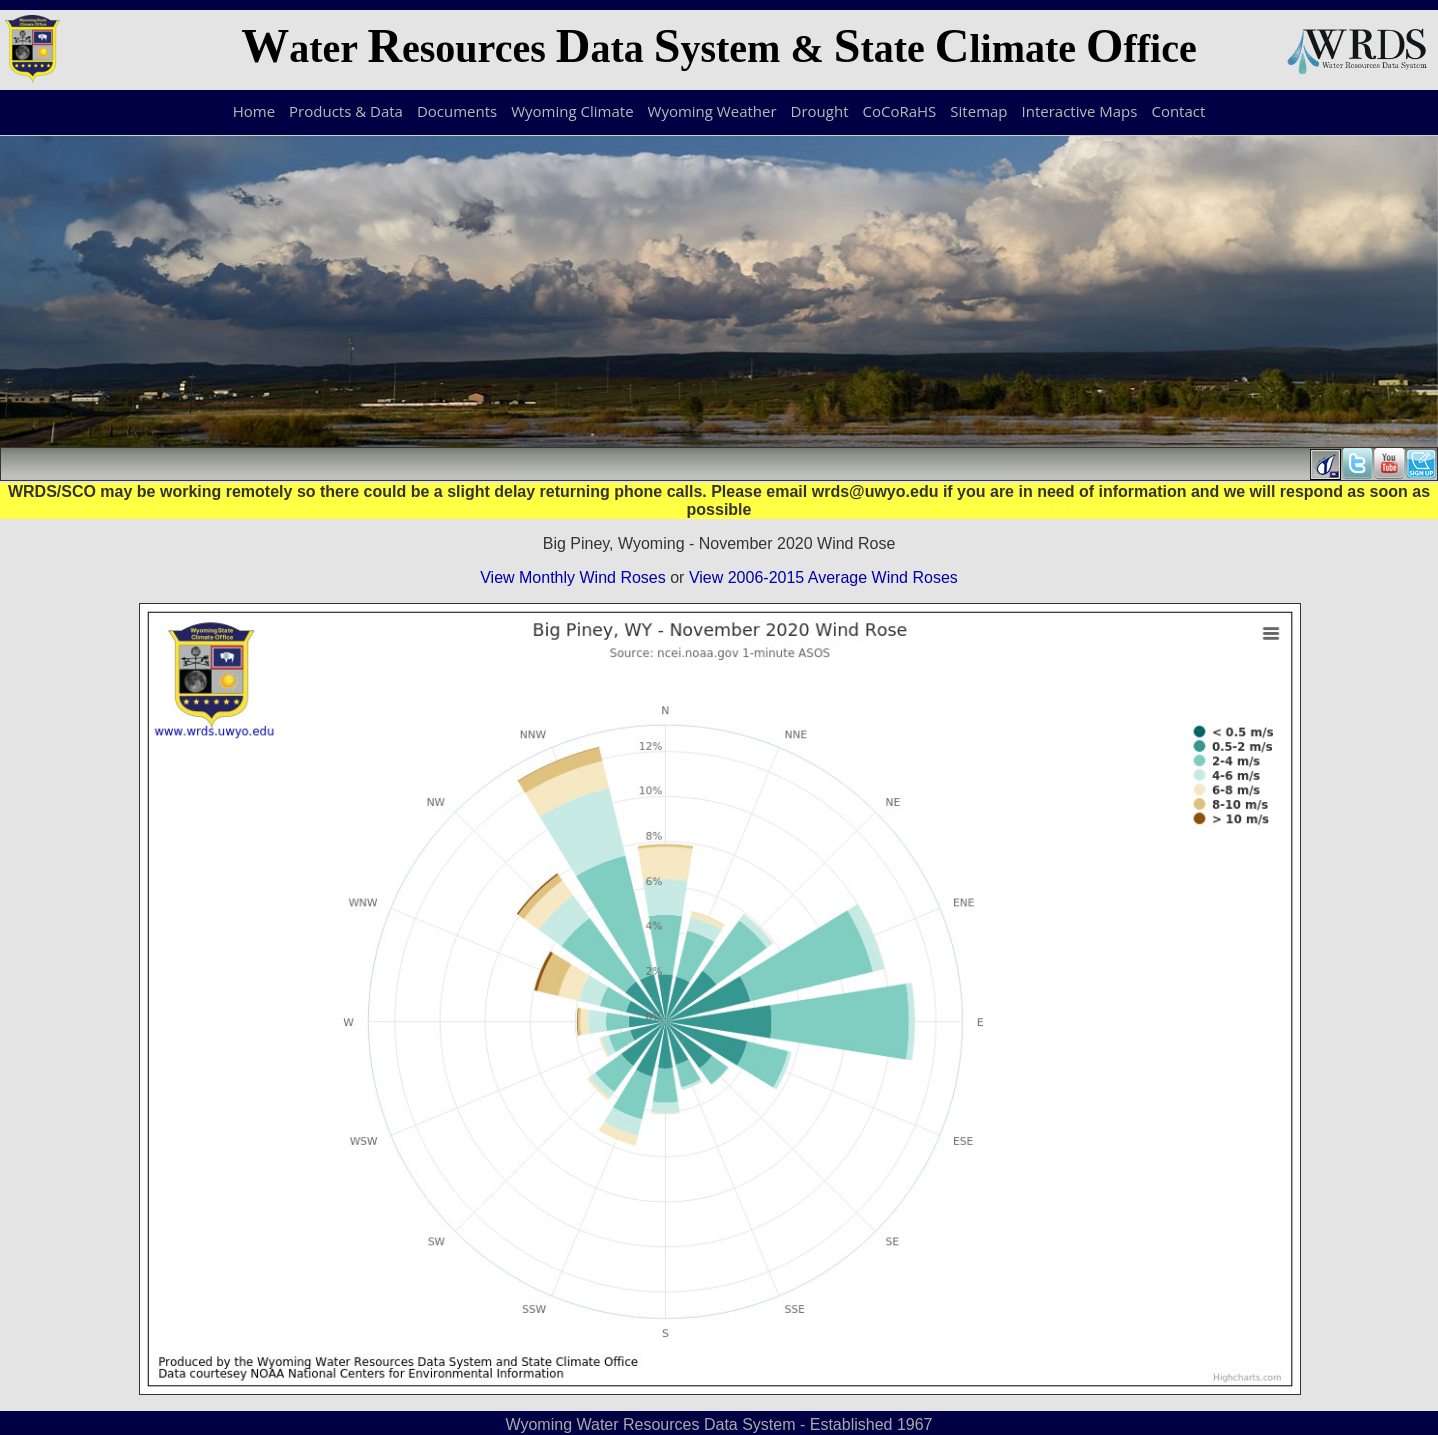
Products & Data (346, 111)
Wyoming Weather (712, 111)
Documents (457, 111)
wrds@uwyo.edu (875, 491)
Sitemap (978, 111)
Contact (1178, 111)
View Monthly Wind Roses (573, 577)
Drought (820, 111)
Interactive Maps (1080, 111)
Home (254, 111)
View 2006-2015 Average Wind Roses (823, 577)
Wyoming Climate (572, 111)
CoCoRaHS (900, 111)
